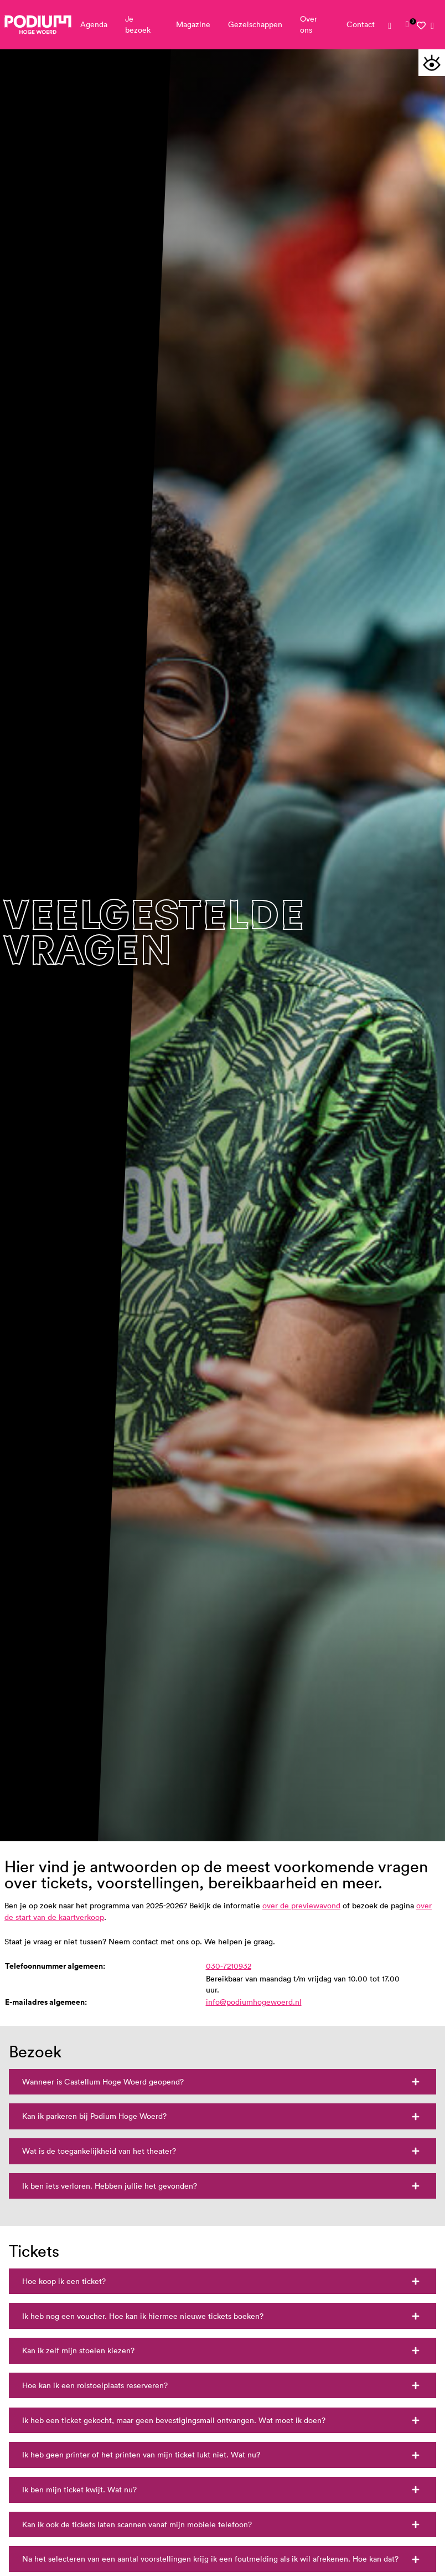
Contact (360, 24)
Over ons (308, 24)
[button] (431, 62)
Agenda (93, 24)
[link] (407, 24)
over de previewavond (301, 1906)
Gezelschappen (255, 24)
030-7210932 (228, 1966)
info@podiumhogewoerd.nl (254, 2002)
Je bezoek (138, 24)
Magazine (193, 24)
